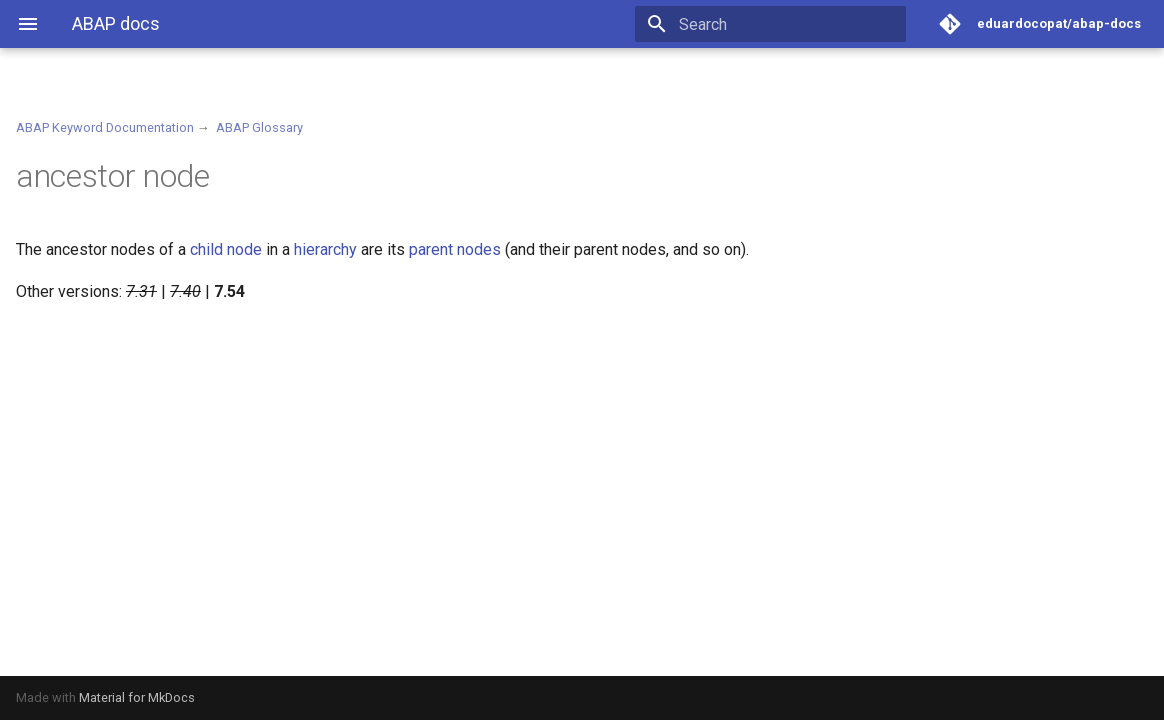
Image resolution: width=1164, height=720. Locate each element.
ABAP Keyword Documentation (105, 127)
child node (226, 249)
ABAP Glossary (259, 127)
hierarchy (325, 249)
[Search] (789, 24)
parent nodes (455, 249)
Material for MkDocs (137, 697)
